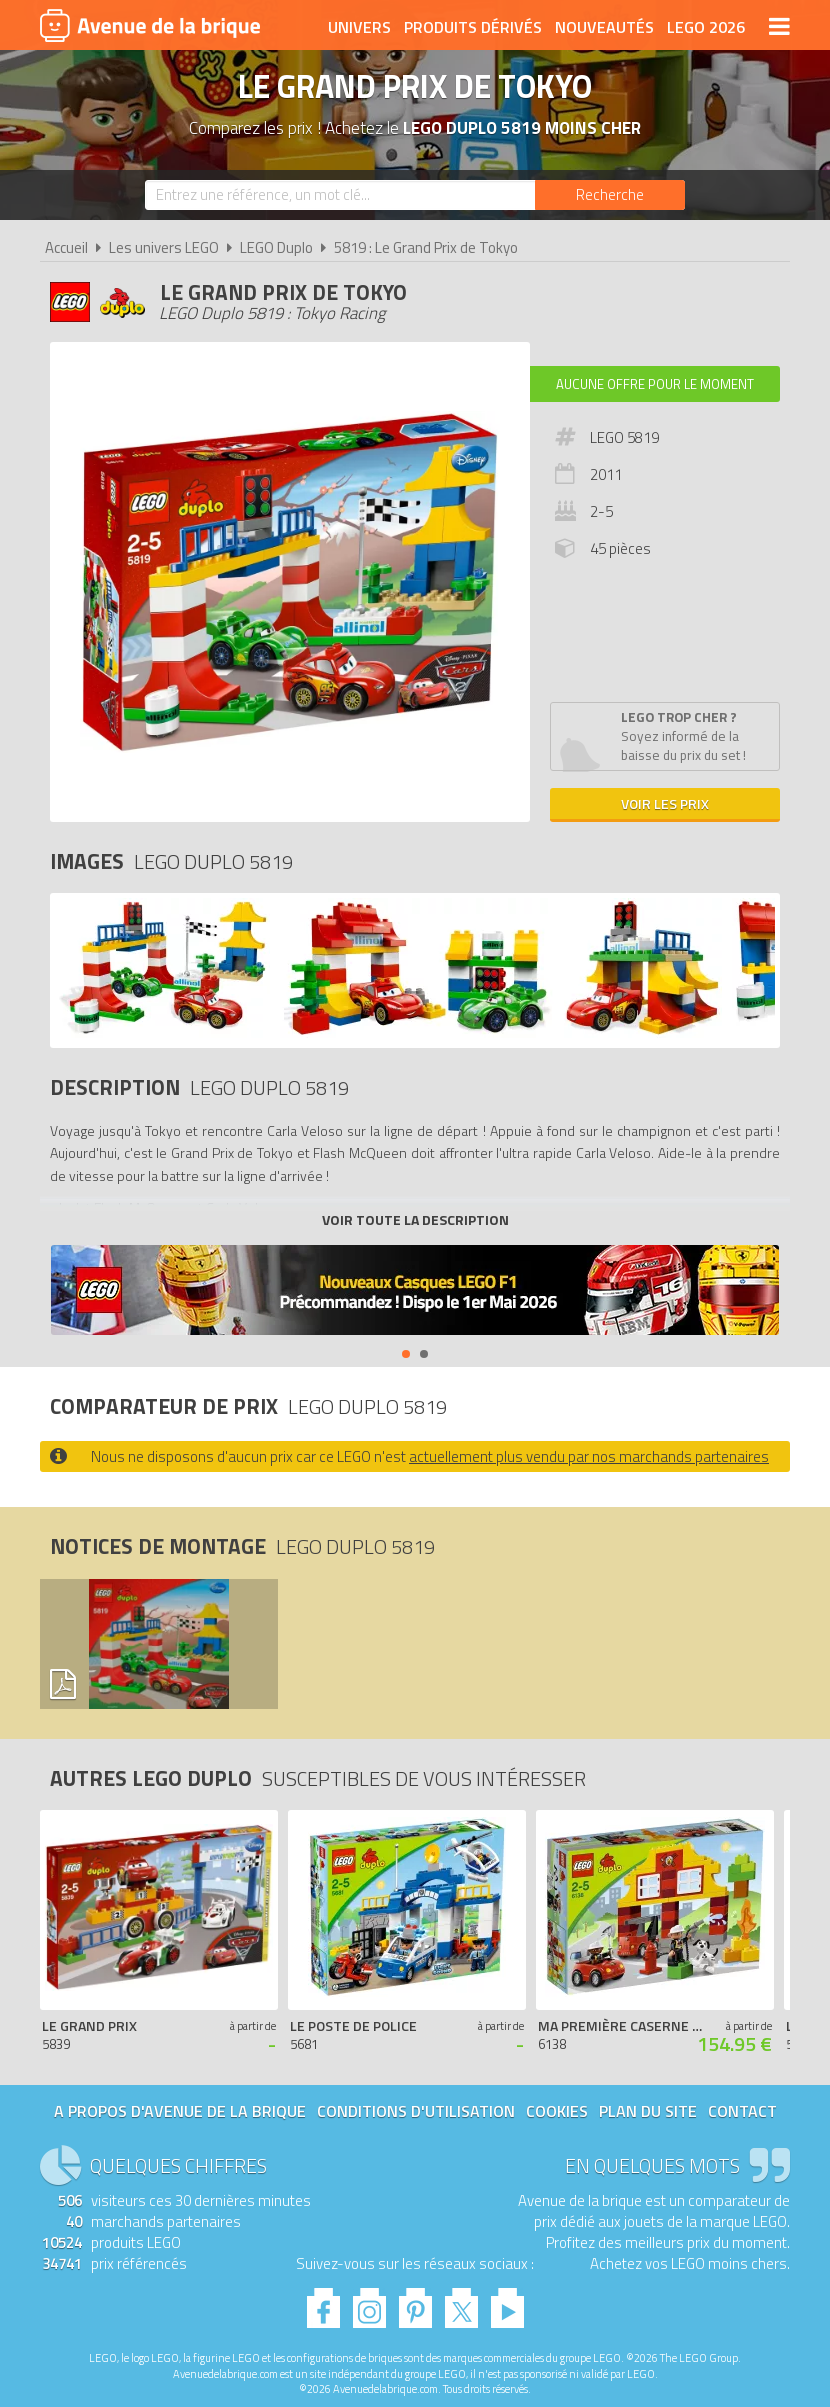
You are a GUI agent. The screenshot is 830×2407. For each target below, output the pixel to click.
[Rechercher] (610, 195)
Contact (742, 2111)
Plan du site (648, 2111)
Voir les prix (665, 803)
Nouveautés (604, 27)
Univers (359, 27)
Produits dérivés (473, 27)
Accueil (66, 247)
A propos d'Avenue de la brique (180, 2111)
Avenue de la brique (150, 25)
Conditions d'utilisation (416, 2111)
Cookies (557, 2111)
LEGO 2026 (706, 27)
